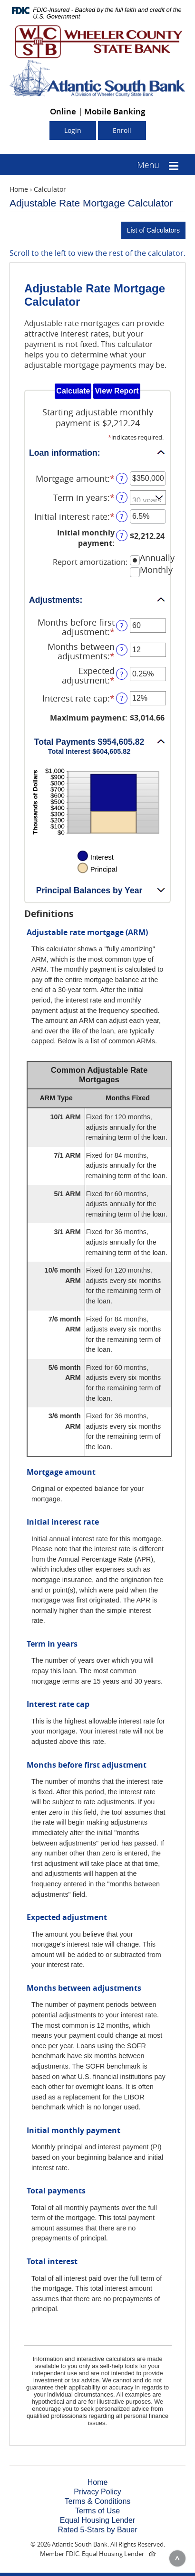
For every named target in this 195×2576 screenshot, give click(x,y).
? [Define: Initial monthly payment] (121, 535)
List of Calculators (153, 230)
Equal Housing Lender (97, 2520)
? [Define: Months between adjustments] (121, 649)
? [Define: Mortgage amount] (121, 478)
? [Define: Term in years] (121, 497)
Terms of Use (97, 2511)
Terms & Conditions (98, 2501)
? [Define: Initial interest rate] (121, 516)
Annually (157, 557)
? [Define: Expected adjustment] (121, 673)
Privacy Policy (97, 2492)
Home (19, 189)
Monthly (156, 569)
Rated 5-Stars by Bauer (97, 2530)
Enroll (122, 130)
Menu (148, 164)
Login (72, 130)
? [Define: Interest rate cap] (121, 698)
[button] (97, 452)
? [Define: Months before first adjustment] (121, 625)
